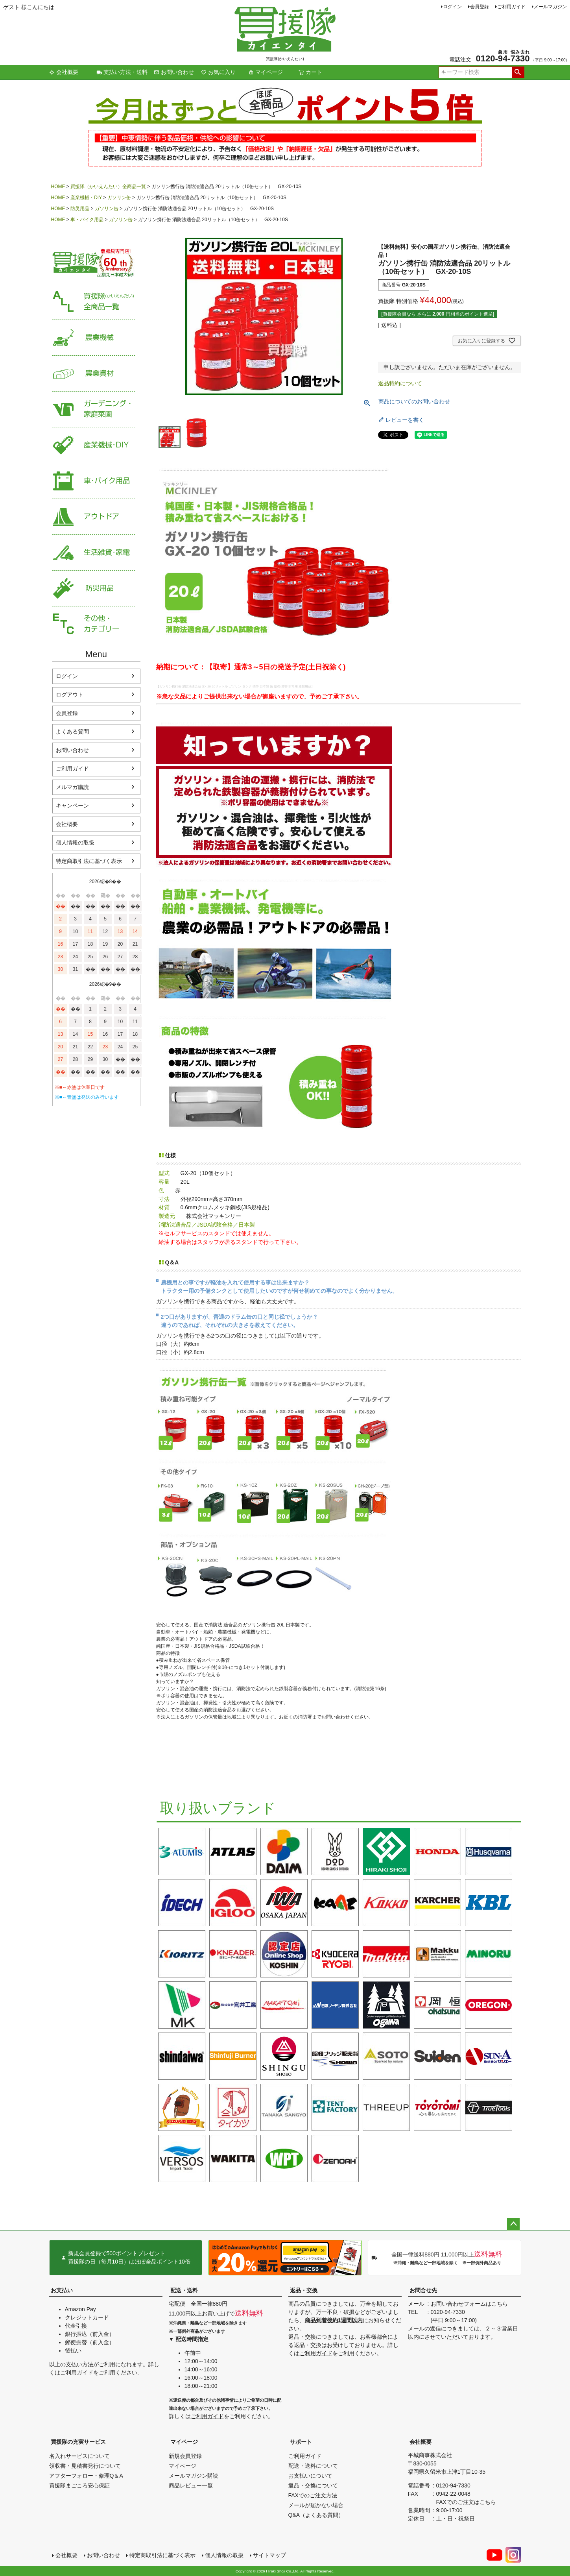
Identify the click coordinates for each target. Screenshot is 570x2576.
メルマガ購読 (72, 787)
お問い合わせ (174, 72)
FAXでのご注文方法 (312, 2495)
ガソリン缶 (119, 197)
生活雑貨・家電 (93, 553)
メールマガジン (550, 6)
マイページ (265, 72)
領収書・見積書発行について (85, 2466)
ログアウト (69, 694)
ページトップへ (513, 2224)
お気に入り (218, 72)
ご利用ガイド (511, 6)
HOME (58, 186)
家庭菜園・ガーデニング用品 (93, 409)
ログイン (452, 6)
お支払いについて (310, 2476)
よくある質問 (72, 731)
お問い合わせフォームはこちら (469, 2304)
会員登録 (479, 6)
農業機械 (93, 338)
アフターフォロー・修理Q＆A (86, 2476)
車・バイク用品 (86, 219)
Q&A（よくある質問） (316, 2515)
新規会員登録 (185, 2456)
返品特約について (400, 383)
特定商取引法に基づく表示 (89, 861)
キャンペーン (72, 805)
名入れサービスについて (79, 2456)
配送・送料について (313, 2466)
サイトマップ (269, 2555)
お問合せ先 (423, 2290)
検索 (518, 72)
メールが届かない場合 (315, 2505)
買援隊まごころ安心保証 (79, 2485)
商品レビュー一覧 (191, 2485)
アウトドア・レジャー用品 (93, 517)
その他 (93, 624)
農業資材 (93, 374)
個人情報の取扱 (75, 842)
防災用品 (79, 208)
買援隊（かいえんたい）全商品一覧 (108, 186)
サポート (301, 2442)
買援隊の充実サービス (78, 2442)
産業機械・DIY (86, 197)
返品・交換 (303, 2290)
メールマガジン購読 (193, 2476)
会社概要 (63, 72)
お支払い (62, 2290)
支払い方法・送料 (122, 72)
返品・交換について (313, 2485)
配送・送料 (184, 2290)
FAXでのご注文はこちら (466, 2502)
